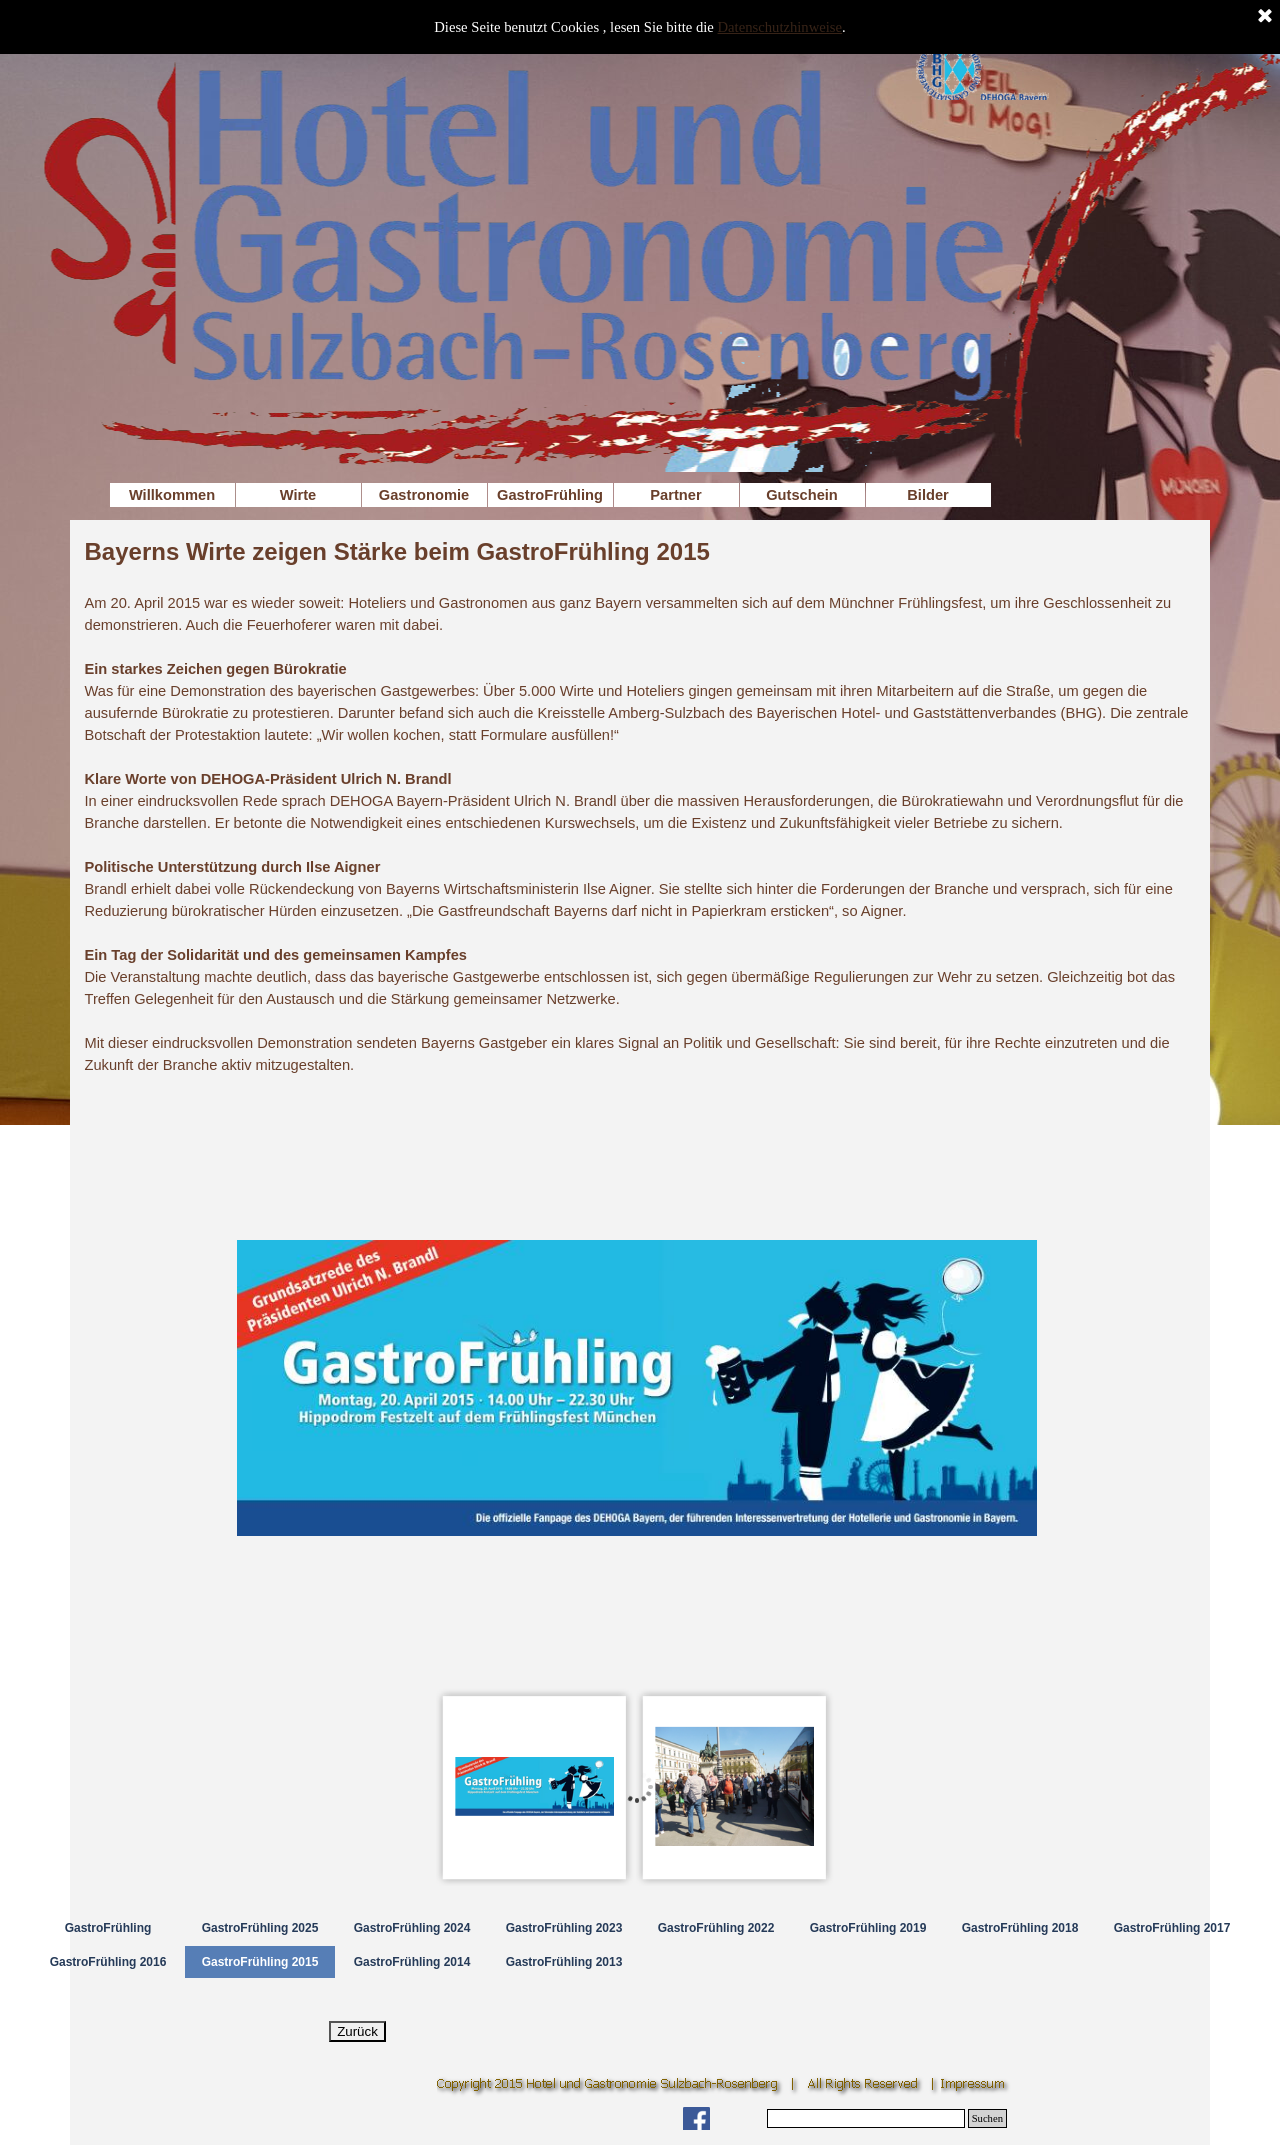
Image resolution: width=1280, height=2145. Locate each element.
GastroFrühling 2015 (260, 1962)
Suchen (987, 2118)
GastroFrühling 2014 (412, 1962)
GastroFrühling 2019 (868, 1928)
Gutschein (802, 495)
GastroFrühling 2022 (716, 1928)
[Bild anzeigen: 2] (735, 1787)
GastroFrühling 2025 (260, 1928)
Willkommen (172, 495)
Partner (675, 495)
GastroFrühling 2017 (1172, 1928)
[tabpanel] (637, 805)
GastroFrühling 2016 (108, 1962)
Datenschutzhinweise (780, 27)
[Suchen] (866, 2118)
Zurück (357, 2031)
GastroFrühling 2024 (412, 1928)
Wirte (298, 495)
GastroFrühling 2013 (564, 1962)
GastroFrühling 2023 (564, 1928)
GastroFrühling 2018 (1020, 1928)
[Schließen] (1265, 17)
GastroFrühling (550, 495)
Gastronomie (424, 495)
